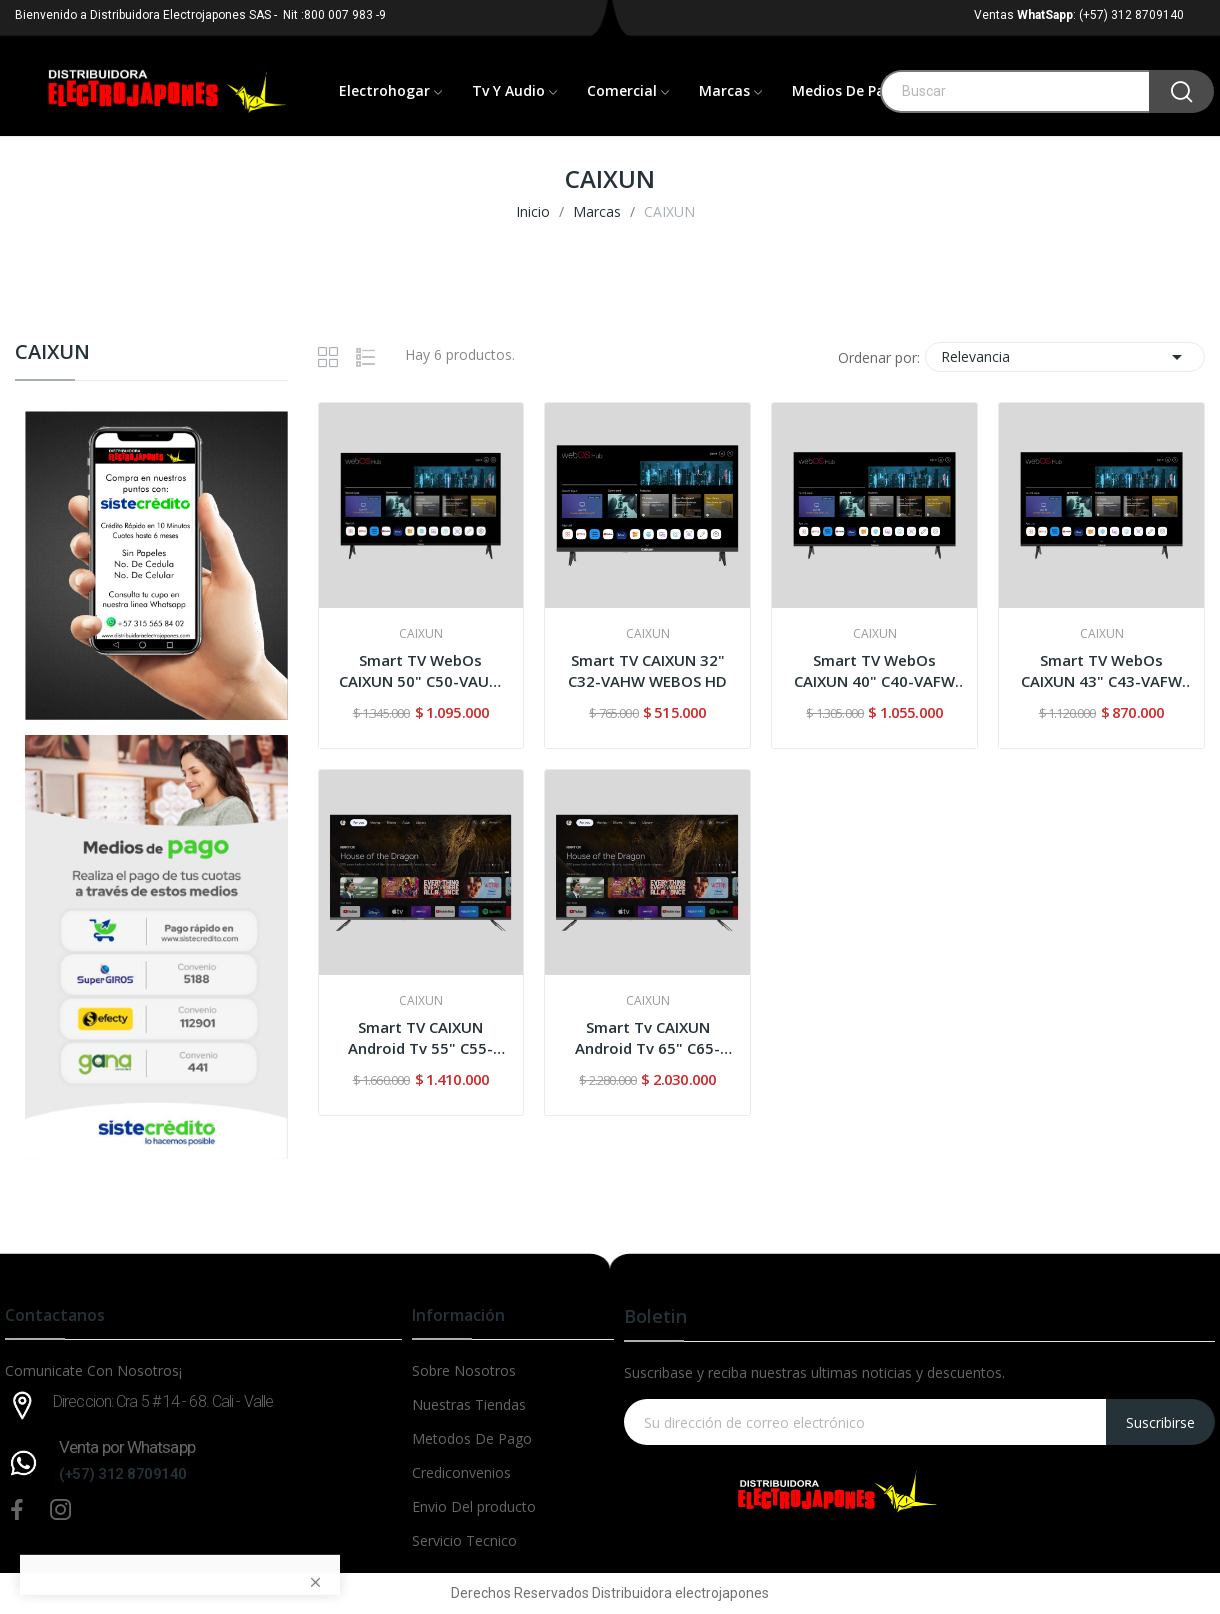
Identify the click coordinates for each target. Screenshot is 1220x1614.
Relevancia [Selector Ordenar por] (1065, 357)
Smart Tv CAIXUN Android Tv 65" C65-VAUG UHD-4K (647, 1038)
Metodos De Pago (472, 1438)
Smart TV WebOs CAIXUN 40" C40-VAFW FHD (874, 671)
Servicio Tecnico (464, 1540)
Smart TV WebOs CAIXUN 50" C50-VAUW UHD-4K (421, 671)
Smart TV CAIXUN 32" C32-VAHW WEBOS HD (647, 670)
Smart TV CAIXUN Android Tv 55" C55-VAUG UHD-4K (420, 1038)
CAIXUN (52, 353)
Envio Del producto (474, 1506)
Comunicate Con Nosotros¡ (93, 1370)
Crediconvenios (461, 1472)
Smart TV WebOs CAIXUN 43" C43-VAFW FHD (1101, 671)
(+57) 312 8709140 (123, 1474)
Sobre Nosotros (464, 1370)
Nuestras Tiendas (469, 1404)
